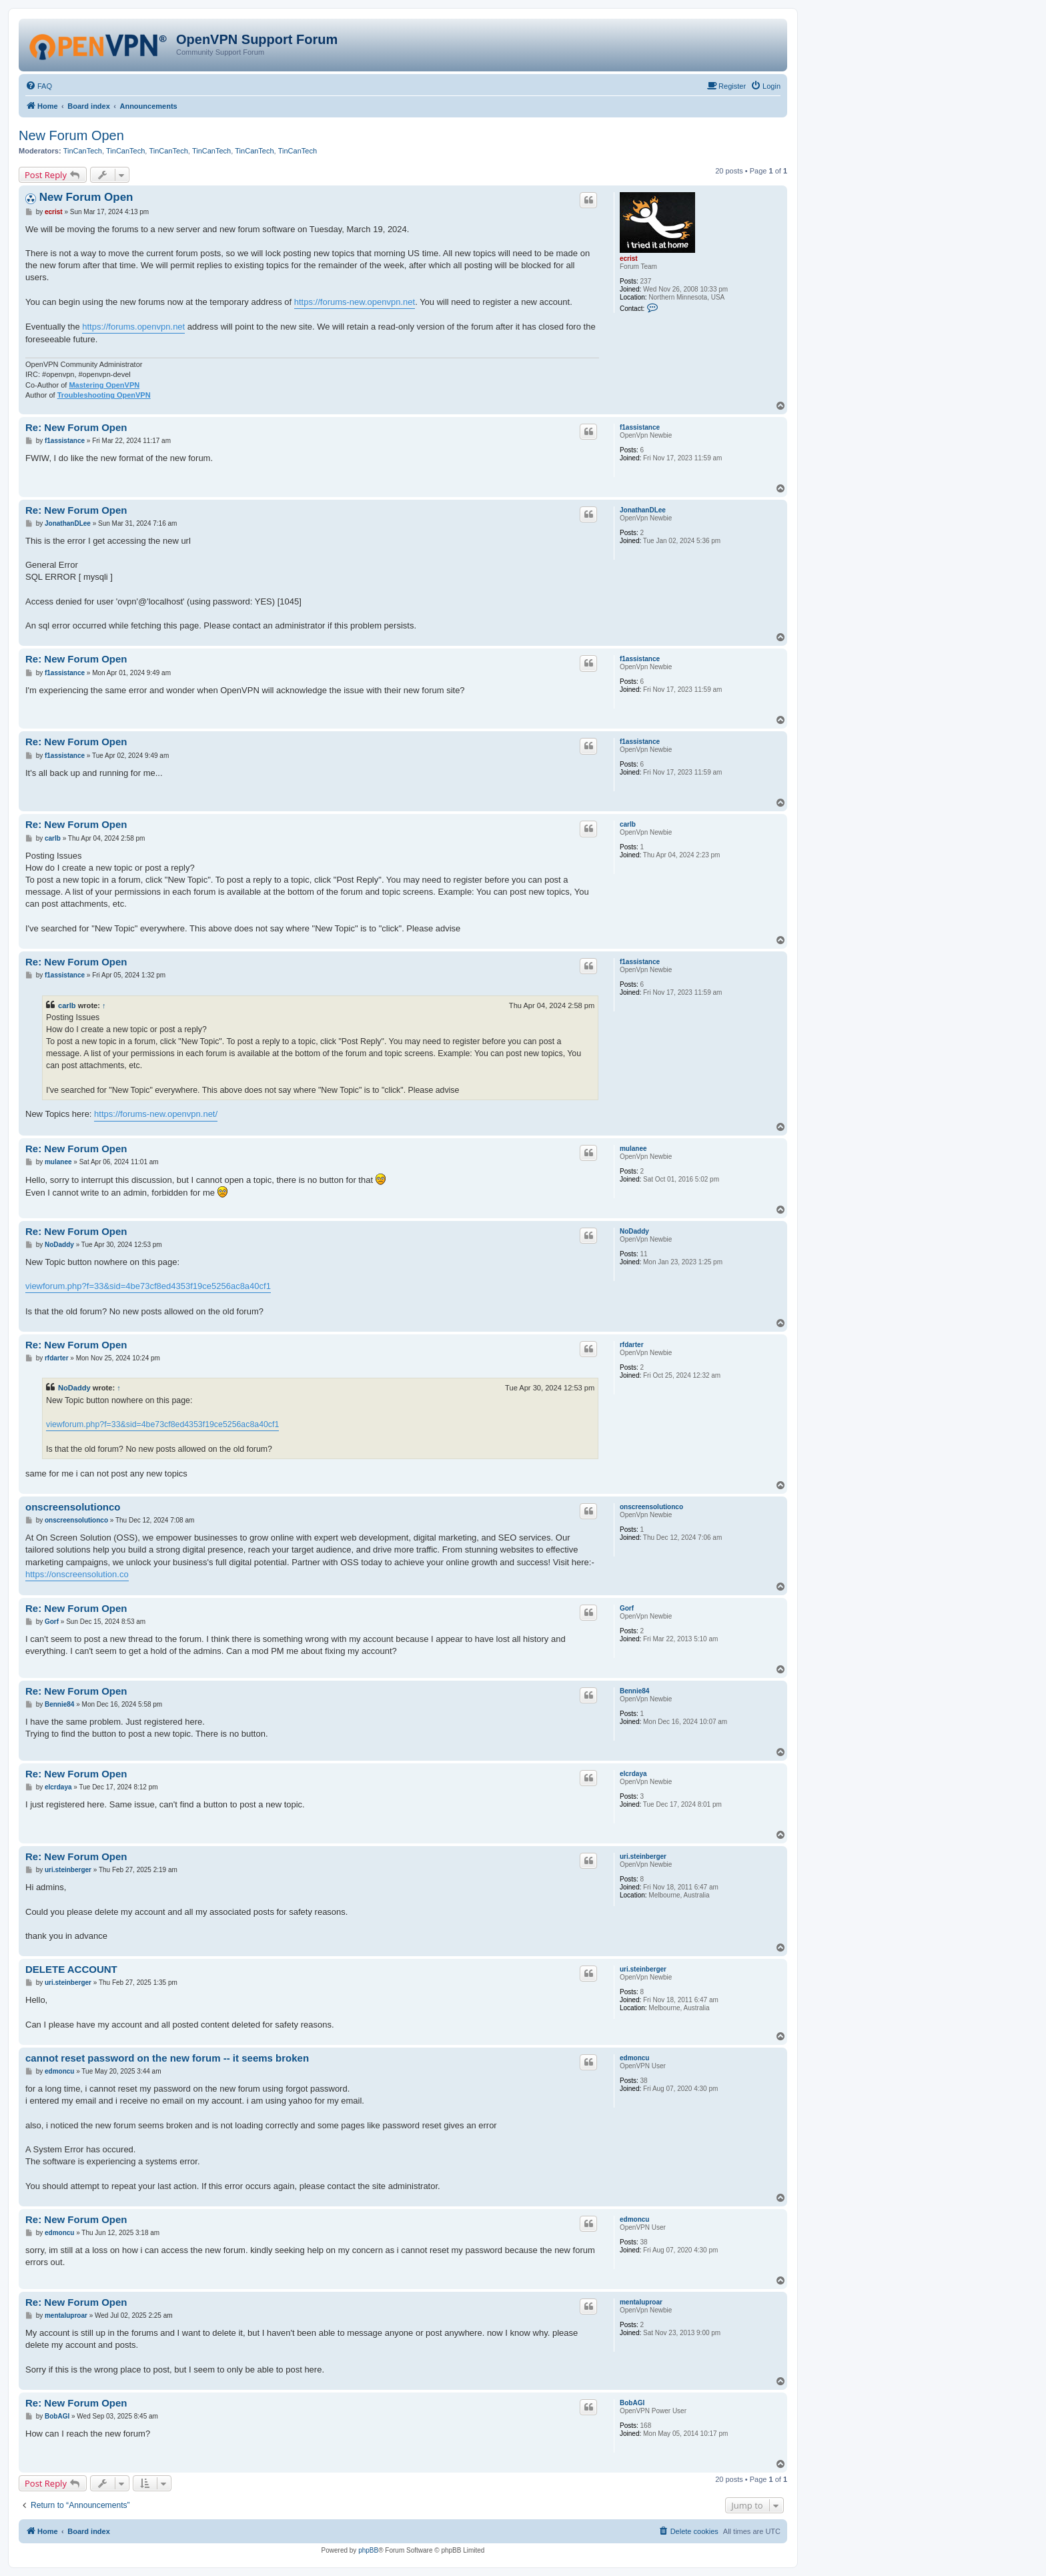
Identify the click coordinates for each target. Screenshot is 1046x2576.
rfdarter (632, 1344)
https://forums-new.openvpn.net (354, 302)
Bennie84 (634, 1691)
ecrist (629, 258)
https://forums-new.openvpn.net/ (155, 1114)
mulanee (633, 1148)
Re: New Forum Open (76, 427)
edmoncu (634, 2058)
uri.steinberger (643, 1856)
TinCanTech (82, 151)
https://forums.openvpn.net (133, 327)
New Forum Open (71, 135)
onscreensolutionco (651, 1507)
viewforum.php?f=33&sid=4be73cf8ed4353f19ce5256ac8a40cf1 (148, 1286)
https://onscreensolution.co (77, 1574)
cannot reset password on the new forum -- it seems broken (167, 2058)
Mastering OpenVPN (104, 385)
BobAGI (632, 2403)
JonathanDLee (643, 510)
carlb (628, 824)
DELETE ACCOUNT (71, 1969)
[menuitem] (38, 86)
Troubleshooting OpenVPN (104, 395)
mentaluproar (641, 2302)
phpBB (368, 2550)
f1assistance (640, 427)
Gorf (627, 1608)
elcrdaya (633, 1773)
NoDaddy (634, 1231)
